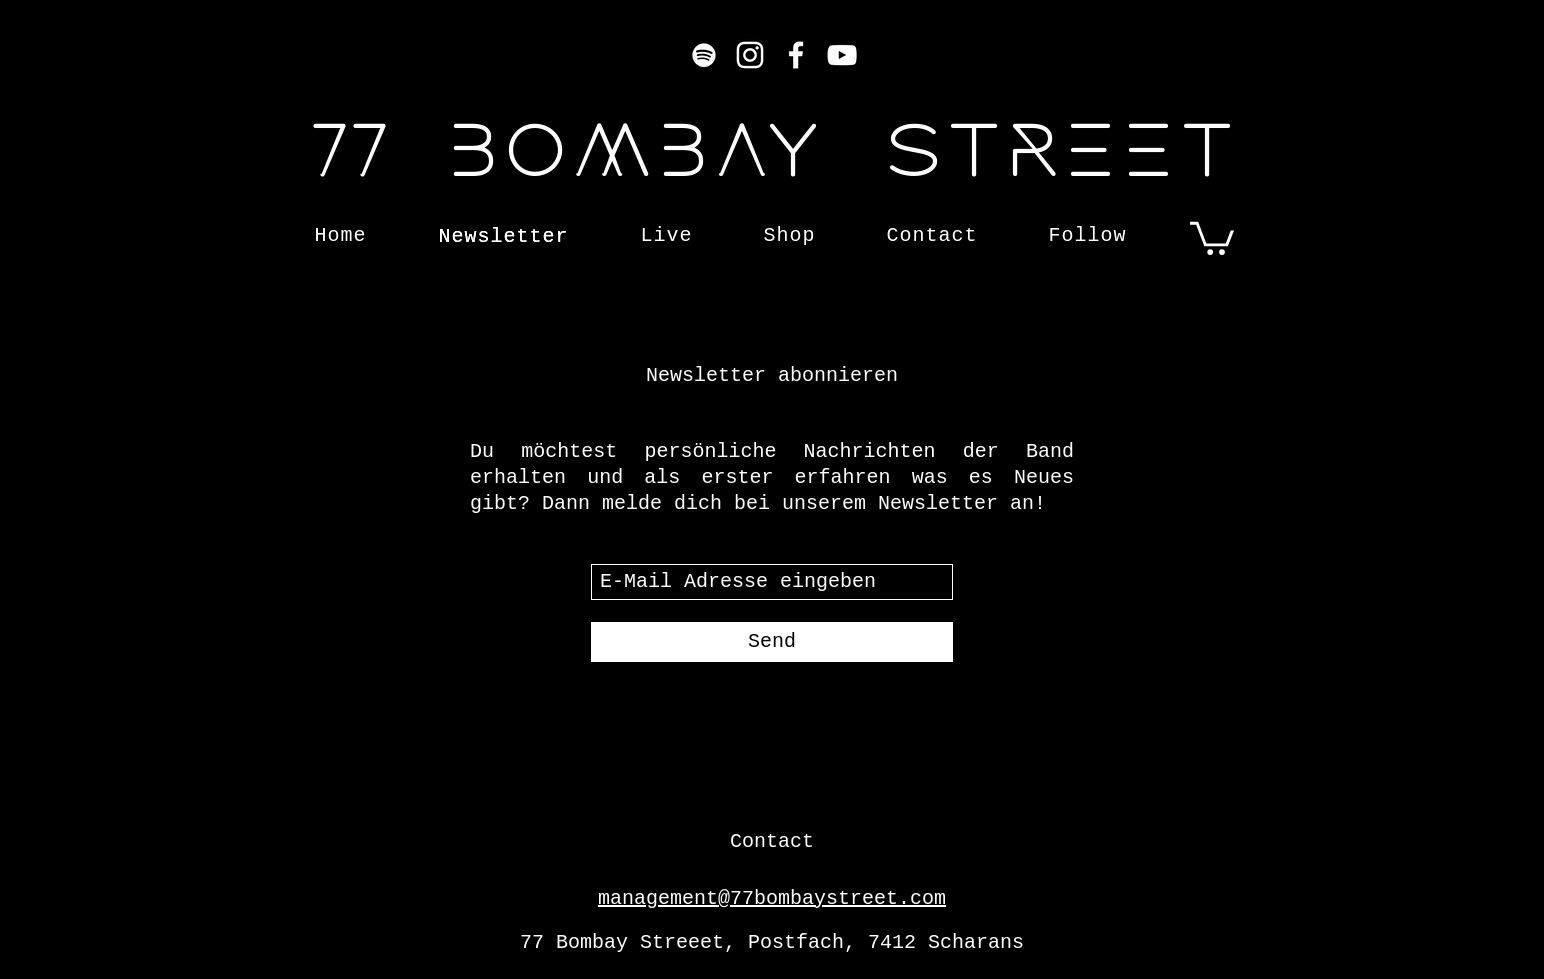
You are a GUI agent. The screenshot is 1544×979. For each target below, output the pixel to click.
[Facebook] (796, 55)
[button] (1212, 236)
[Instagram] (750, 55)
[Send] (772, 642)
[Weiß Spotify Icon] (704, 55)
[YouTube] (842, 55)
